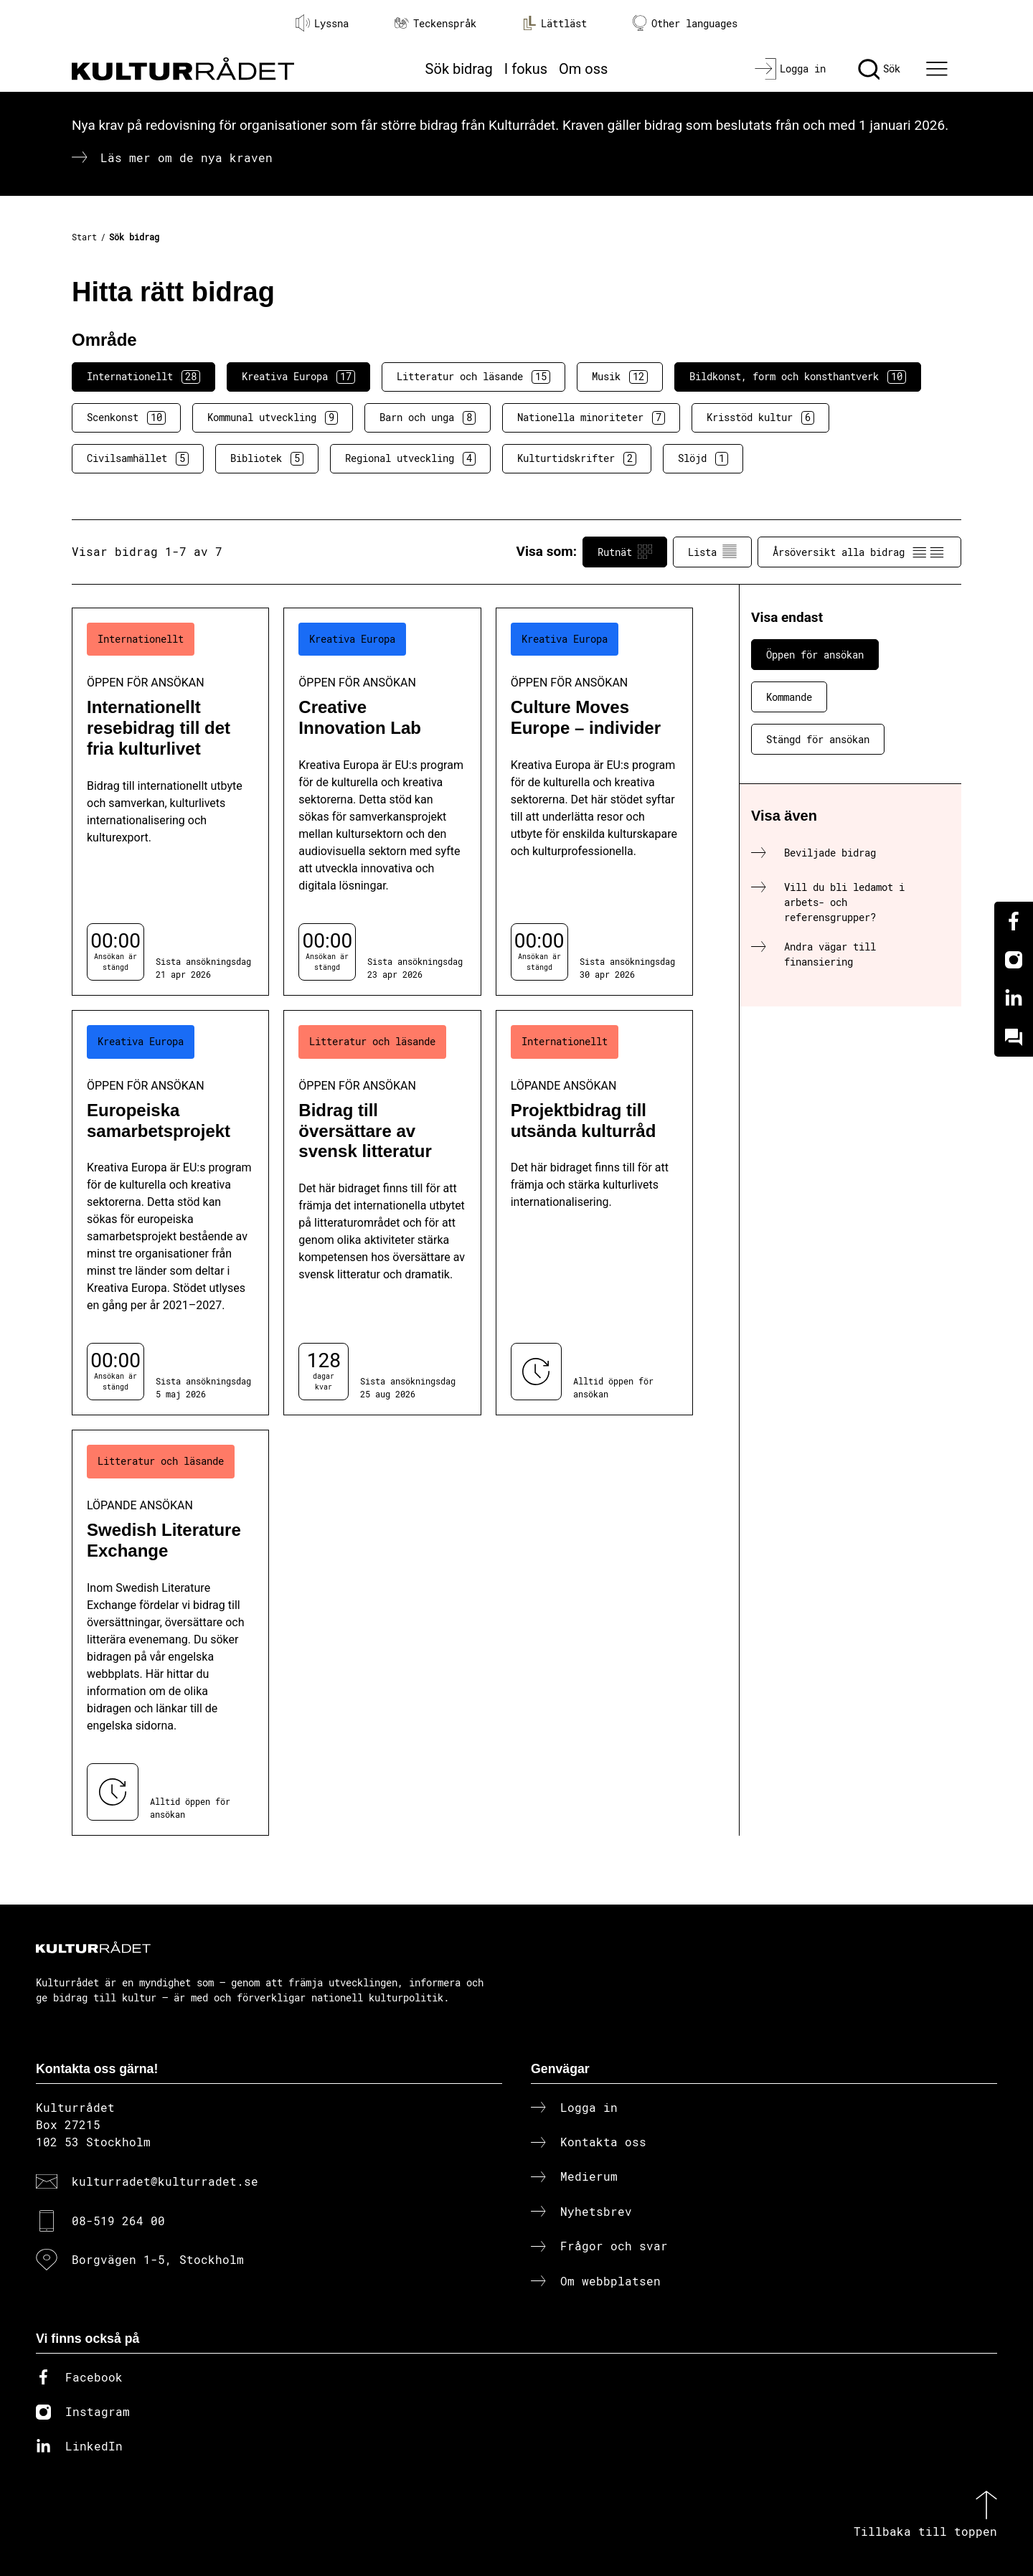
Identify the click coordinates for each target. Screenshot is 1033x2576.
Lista (712, 551)
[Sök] (879, 68)
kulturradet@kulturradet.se (165, 2181)
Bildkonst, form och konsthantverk (797, 376)
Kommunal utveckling (272, 417)
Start (84, 236)
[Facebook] (1013, 921)
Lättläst (554, 23)
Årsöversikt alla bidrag (859, 551)
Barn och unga (427, 417)
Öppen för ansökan (815, 654)
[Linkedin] (1013, 998)
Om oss (583, 68)
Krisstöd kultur (760, 417)
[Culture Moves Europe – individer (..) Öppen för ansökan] (594, 802)
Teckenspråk (435, 23)
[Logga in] (790, 68)
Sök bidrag (459, 68)
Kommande (789, 697)
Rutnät (625, 551)
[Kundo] (1013, 1037)
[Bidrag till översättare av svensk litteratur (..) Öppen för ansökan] (382, 1212)
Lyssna (322, 23)
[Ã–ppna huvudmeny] (939, 69)
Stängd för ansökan (817, 739)
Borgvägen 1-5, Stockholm (158, 2259)
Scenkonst (126, 417)
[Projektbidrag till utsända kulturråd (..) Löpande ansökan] (594, 1212)
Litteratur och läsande (473, 376)
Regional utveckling (410, 458)
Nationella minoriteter (591, 417)
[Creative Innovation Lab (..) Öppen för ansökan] (382, 802)
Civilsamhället (138, 458)
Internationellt (143, 376)
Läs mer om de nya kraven (186, 157)
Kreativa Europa (298, 376)
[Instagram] (1013, 959)
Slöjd (703, 458)
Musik (620, 376)
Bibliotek (266, 458)
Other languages (685, 23)
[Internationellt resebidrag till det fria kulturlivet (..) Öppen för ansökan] (170, 802)
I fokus (525, 68)
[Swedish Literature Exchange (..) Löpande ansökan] (170, 1632)
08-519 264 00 (118, 2220)
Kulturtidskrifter (576, 458)
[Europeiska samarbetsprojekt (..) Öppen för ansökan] (170, 1212)
